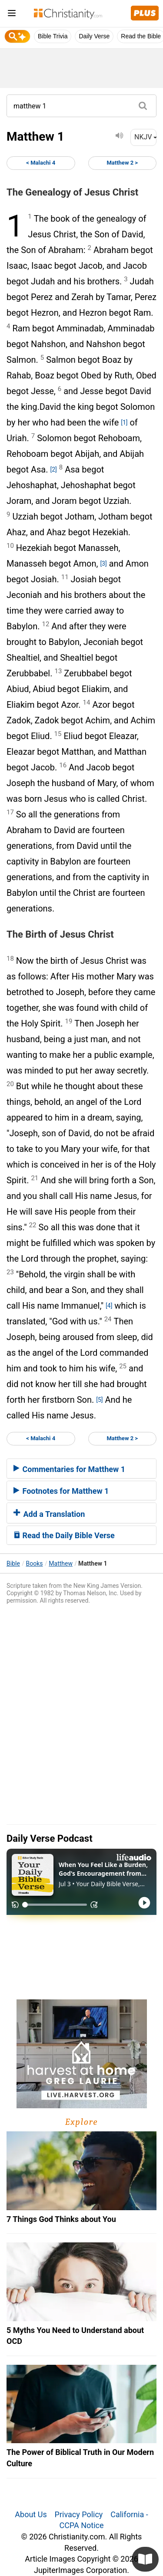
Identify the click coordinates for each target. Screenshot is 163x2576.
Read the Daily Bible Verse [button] (64, 1535)
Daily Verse (94, 36)
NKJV (145, 137)
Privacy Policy (79, 2514)
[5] (99, 1399)
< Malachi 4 (40, 162)
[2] (53, 469)
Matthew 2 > (122, 162)
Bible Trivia (52, 36)
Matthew (61, 1563)
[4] (109, 1305)
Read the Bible (141, 36)
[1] (124, 422)
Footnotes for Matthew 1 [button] (61, 1491)
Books (34, 1563)
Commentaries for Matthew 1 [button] (69, 1469)
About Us (31, 2514)
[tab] (81, 1468)
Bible (13, 1563)
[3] (103, 563)
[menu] (12, 14)
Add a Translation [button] (49, 1514)
